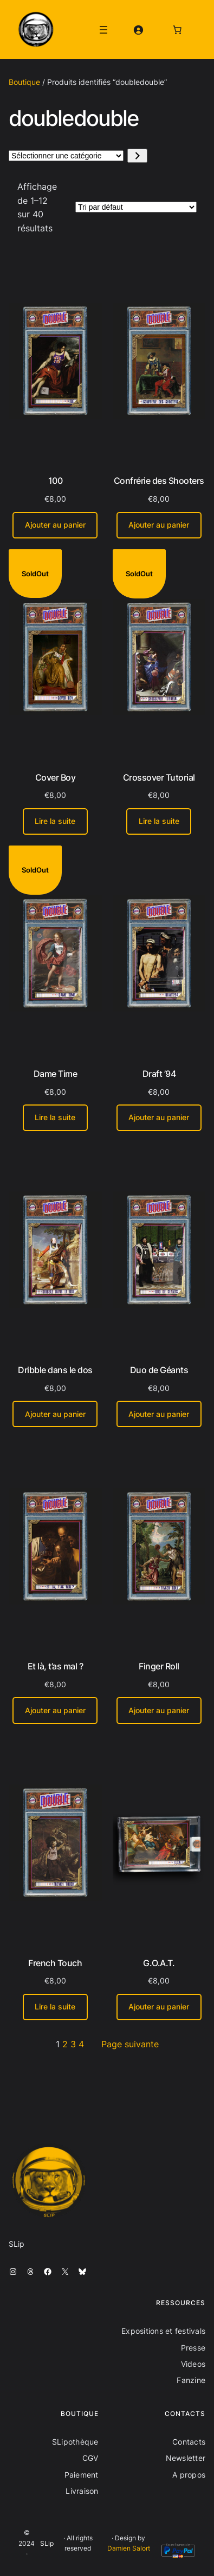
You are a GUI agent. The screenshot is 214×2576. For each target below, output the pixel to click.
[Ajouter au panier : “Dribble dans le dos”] (55, 1414)
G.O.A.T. (158, 1963)
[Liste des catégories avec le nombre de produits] (66, 155)
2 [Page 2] (65, 2044)
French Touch (55, 1963)
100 (55, 480)
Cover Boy (55, 777)
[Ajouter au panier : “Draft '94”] (159, 1117)
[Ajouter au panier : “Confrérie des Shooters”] (159, 525)
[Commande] (136, 207)
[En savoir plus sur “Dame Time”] (55, 1117)
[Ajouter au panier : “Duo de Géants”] (159, 1414)
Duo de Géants (159, 1369)
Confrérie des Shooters (159, 480)
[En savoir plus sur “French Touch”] (55, 2007)
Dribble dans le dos (55, 1369)
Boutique (24, 81)
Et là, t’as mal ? (55, 1666)
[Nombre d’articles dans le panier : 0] (177, 30)
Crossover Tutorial (159, 777)
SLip (47, 2543)
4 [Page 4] (81, 2044)
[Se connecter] (138, 30)
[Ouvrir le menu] (103, 29)
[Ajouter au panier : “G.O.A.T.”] (159, 2007)
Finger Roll (159, 1666)
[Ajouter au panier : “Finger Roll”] (159, 1710)
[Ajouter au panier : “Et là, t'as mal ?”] (55, 1710)
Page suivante (130, 2044)
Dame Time (55, 1073)
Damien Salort (128, 2548)
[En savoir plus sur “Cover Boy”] (55, 821)
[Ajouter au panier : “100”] (55, 525)
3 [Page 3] (73, 2044)
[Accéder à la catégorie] (137, 156)
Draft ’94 (159, 1073)
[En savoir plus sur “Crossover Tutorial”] (158, 821)
